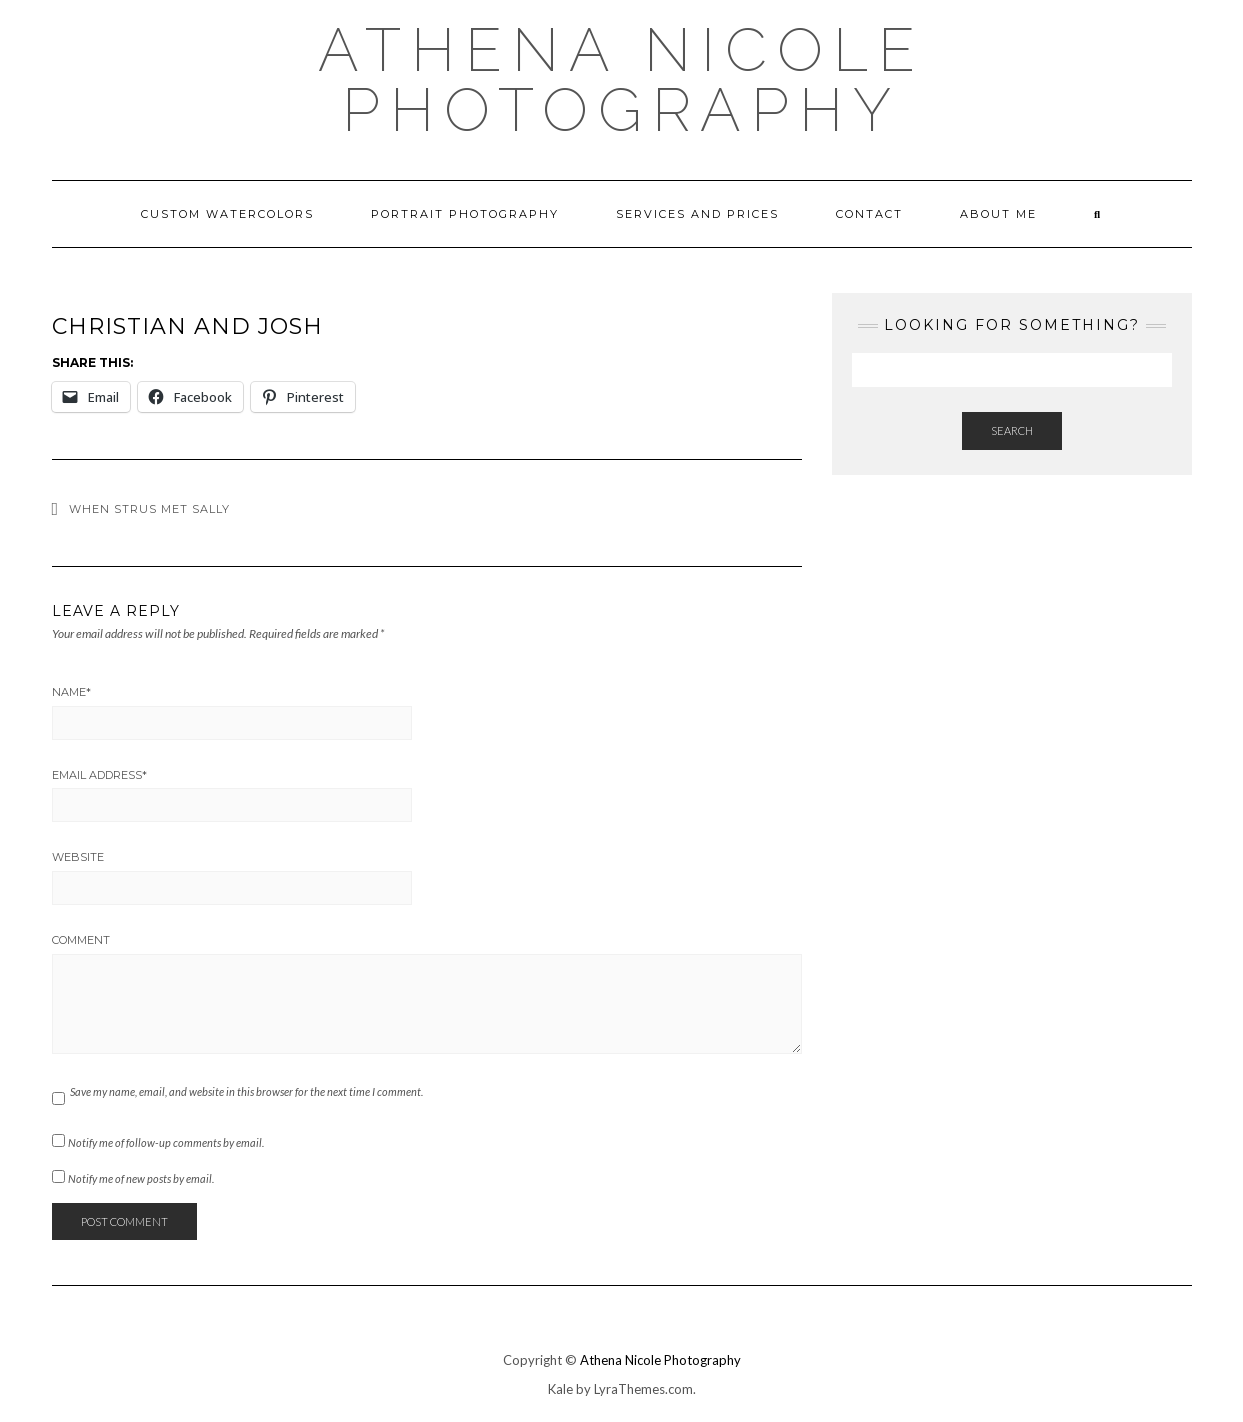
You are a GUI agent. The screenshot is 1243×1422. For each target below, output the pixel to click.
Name (71, 692)
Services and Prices (697, 214)
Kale (560, 1389)
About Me (998, 214)
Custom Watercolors (227, 214)
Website (78, 857)
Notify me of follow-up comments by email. (166, 1142)
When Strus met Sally (149, 509)
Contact (869, 214)
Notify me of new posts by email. (141, 1178)
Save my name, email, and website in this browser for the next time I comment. (246, 1091)
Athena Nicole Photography (621, 80)
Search (1012, 430)
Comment (81, 940)
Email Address (99, 775)
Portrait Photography (465, 214)
